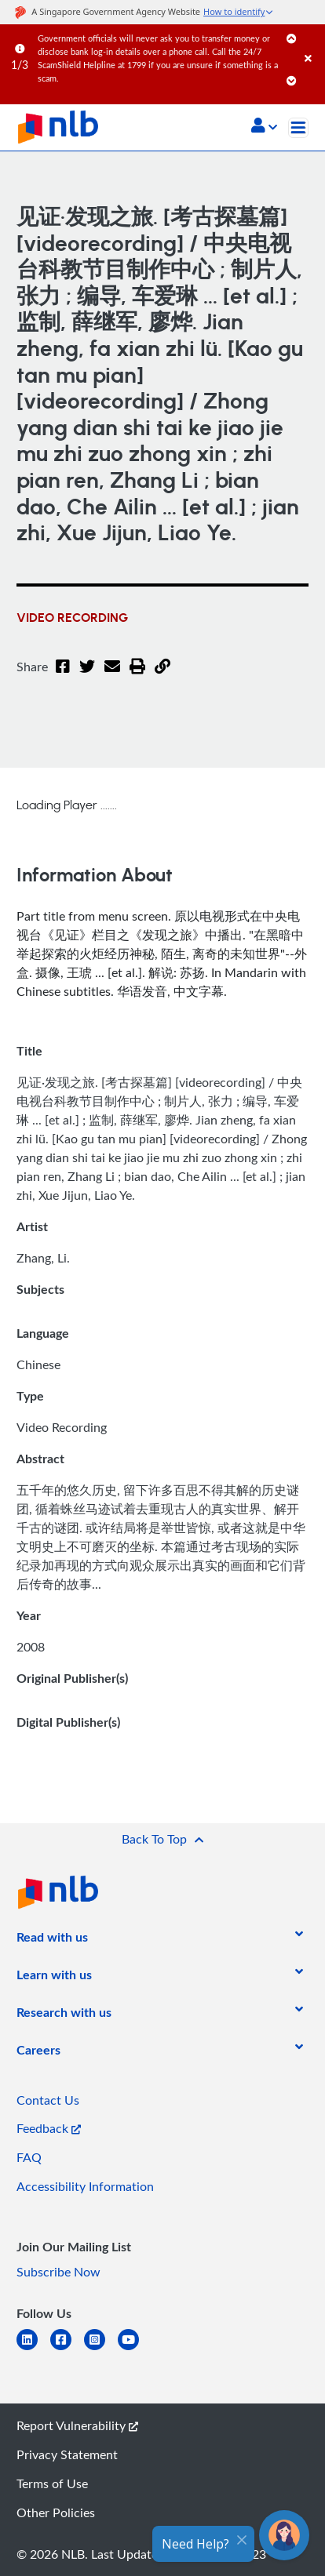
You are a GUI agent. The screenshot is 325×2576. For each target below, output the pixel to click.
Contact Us (47, 2100)
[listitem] (52, 1940)
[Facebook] (62, 676)
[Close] (312, 42)
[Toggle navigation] (298, 128)
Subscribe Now (58, 2271)
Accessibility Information (85, 2186)
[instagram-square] (101, 2349)
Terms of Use (52, 2483)
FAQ (29, 2157)
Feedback (48, 2128)
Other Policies (55, 2512)
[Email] (112, 676)
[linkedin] (33, 2349)
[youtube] (135, 2349)
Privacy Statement (67, 2454)
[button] (264, 127)
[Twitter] (87, 676)
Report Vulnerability (77, 2425)
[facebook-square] (67, 2349)
